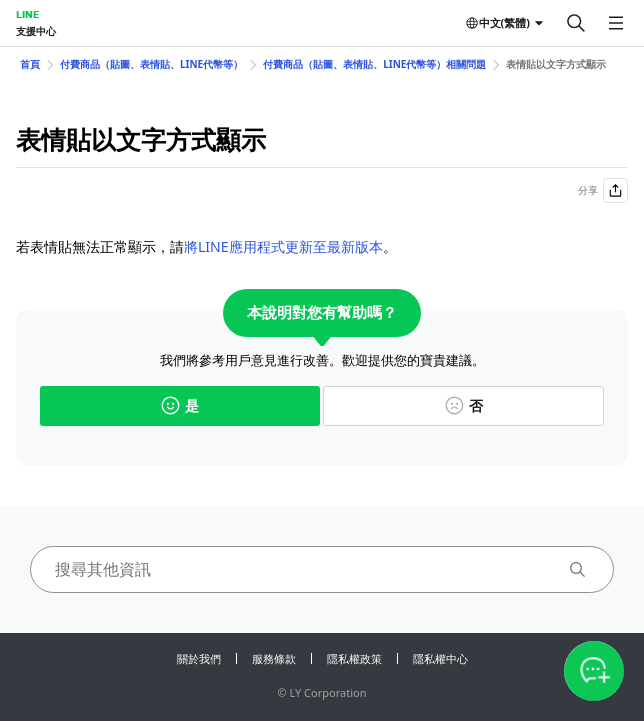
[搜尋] (576, 23)
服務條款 (274, 658)
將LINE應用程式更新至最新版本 (283, 246)
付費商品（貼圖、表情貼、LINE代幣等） (151, 64)
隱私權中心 (440, 658)
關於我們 (199, 658)
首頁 (30, 64)
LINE (27, 14)
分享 (603, 190)
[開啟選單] (616, 23)
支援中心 (36, 31)
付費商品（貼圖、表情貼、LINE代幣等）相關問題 (374, 64)
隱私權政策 (354, 658)
